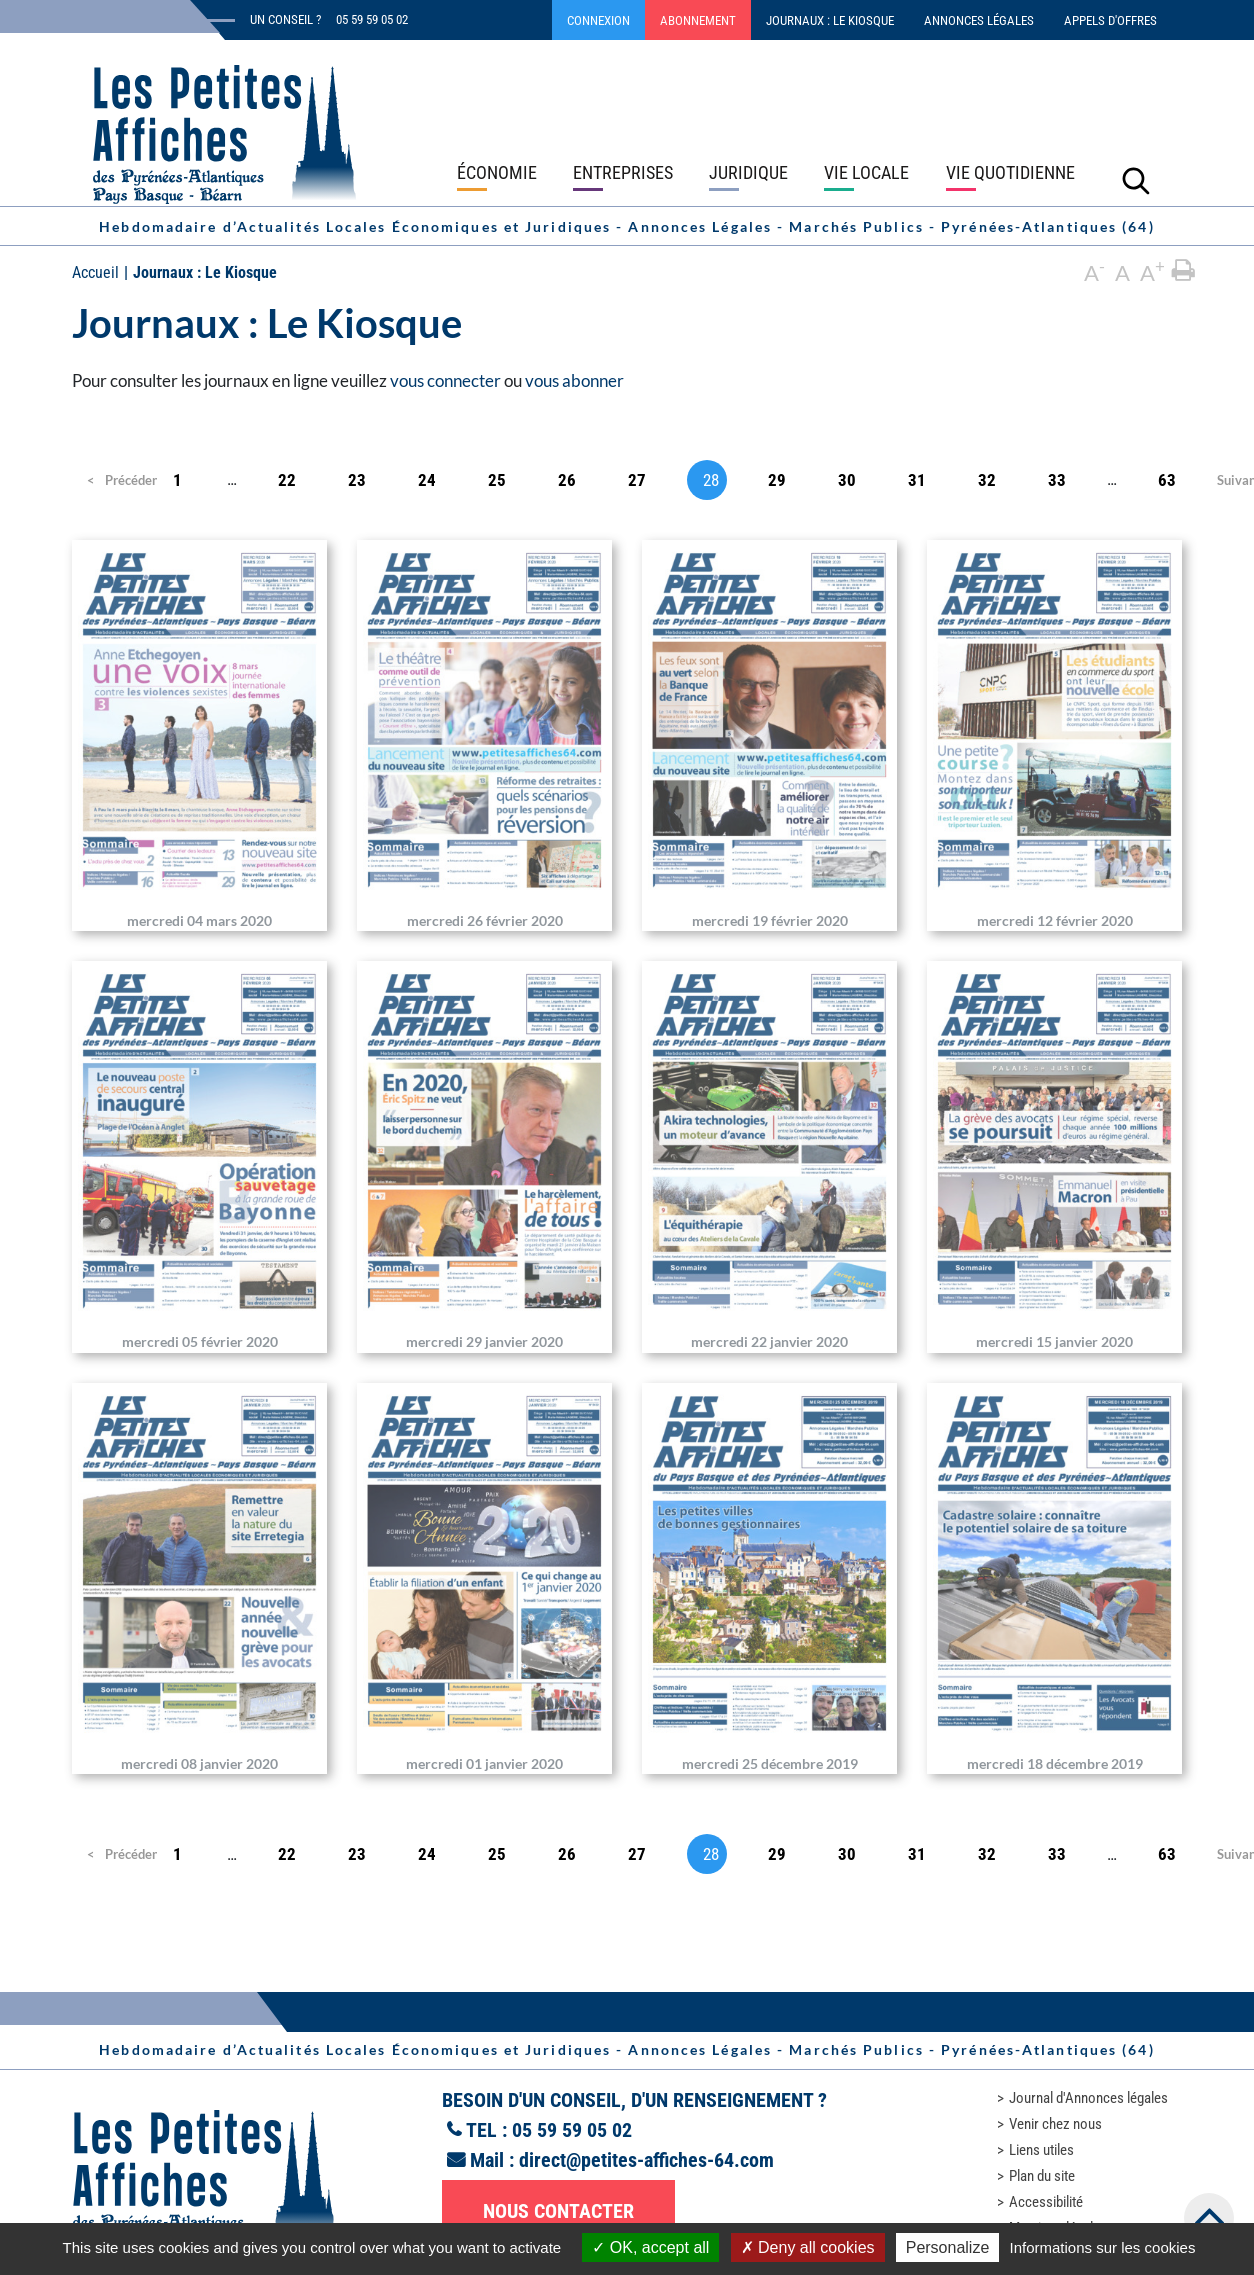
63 (1167, 480)
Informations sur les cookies (1102, 2247)
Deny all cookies (808, 2247)
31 (917, 480)
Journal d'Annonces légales (1088, 2098)
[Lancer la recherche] (1136, 180)
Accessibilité (1046, 2202)
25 (497, 480)
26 (567, 480)
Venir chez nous (1055, 2124)
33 (1057, 480)
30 (847, 480)
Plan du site (1042, 2176)
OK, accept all (650, 2247)
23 (357, 480)
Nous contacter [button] (558, 2211)
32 (987, 480)
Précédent (116, 480)
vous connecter (445, 380)
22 (287, 480)
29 (777, 480)
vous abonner (574, 380)
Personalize (948, 2247)
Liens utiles (1041, 2150)
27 (637, 480)
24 (427, 480)
